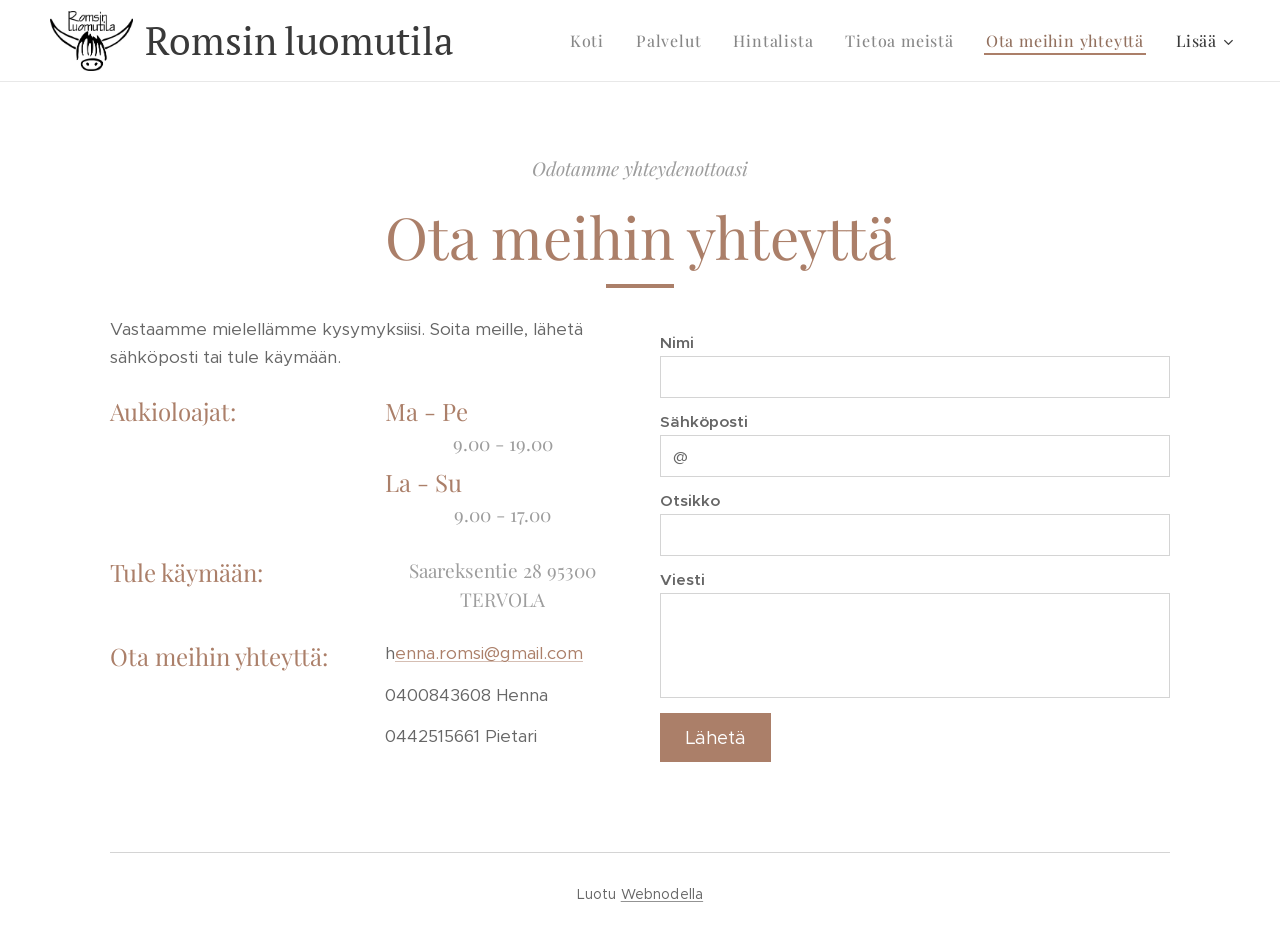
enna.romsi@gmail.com (489, 653)
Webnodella (662, 894)
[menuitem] (592, 41)
